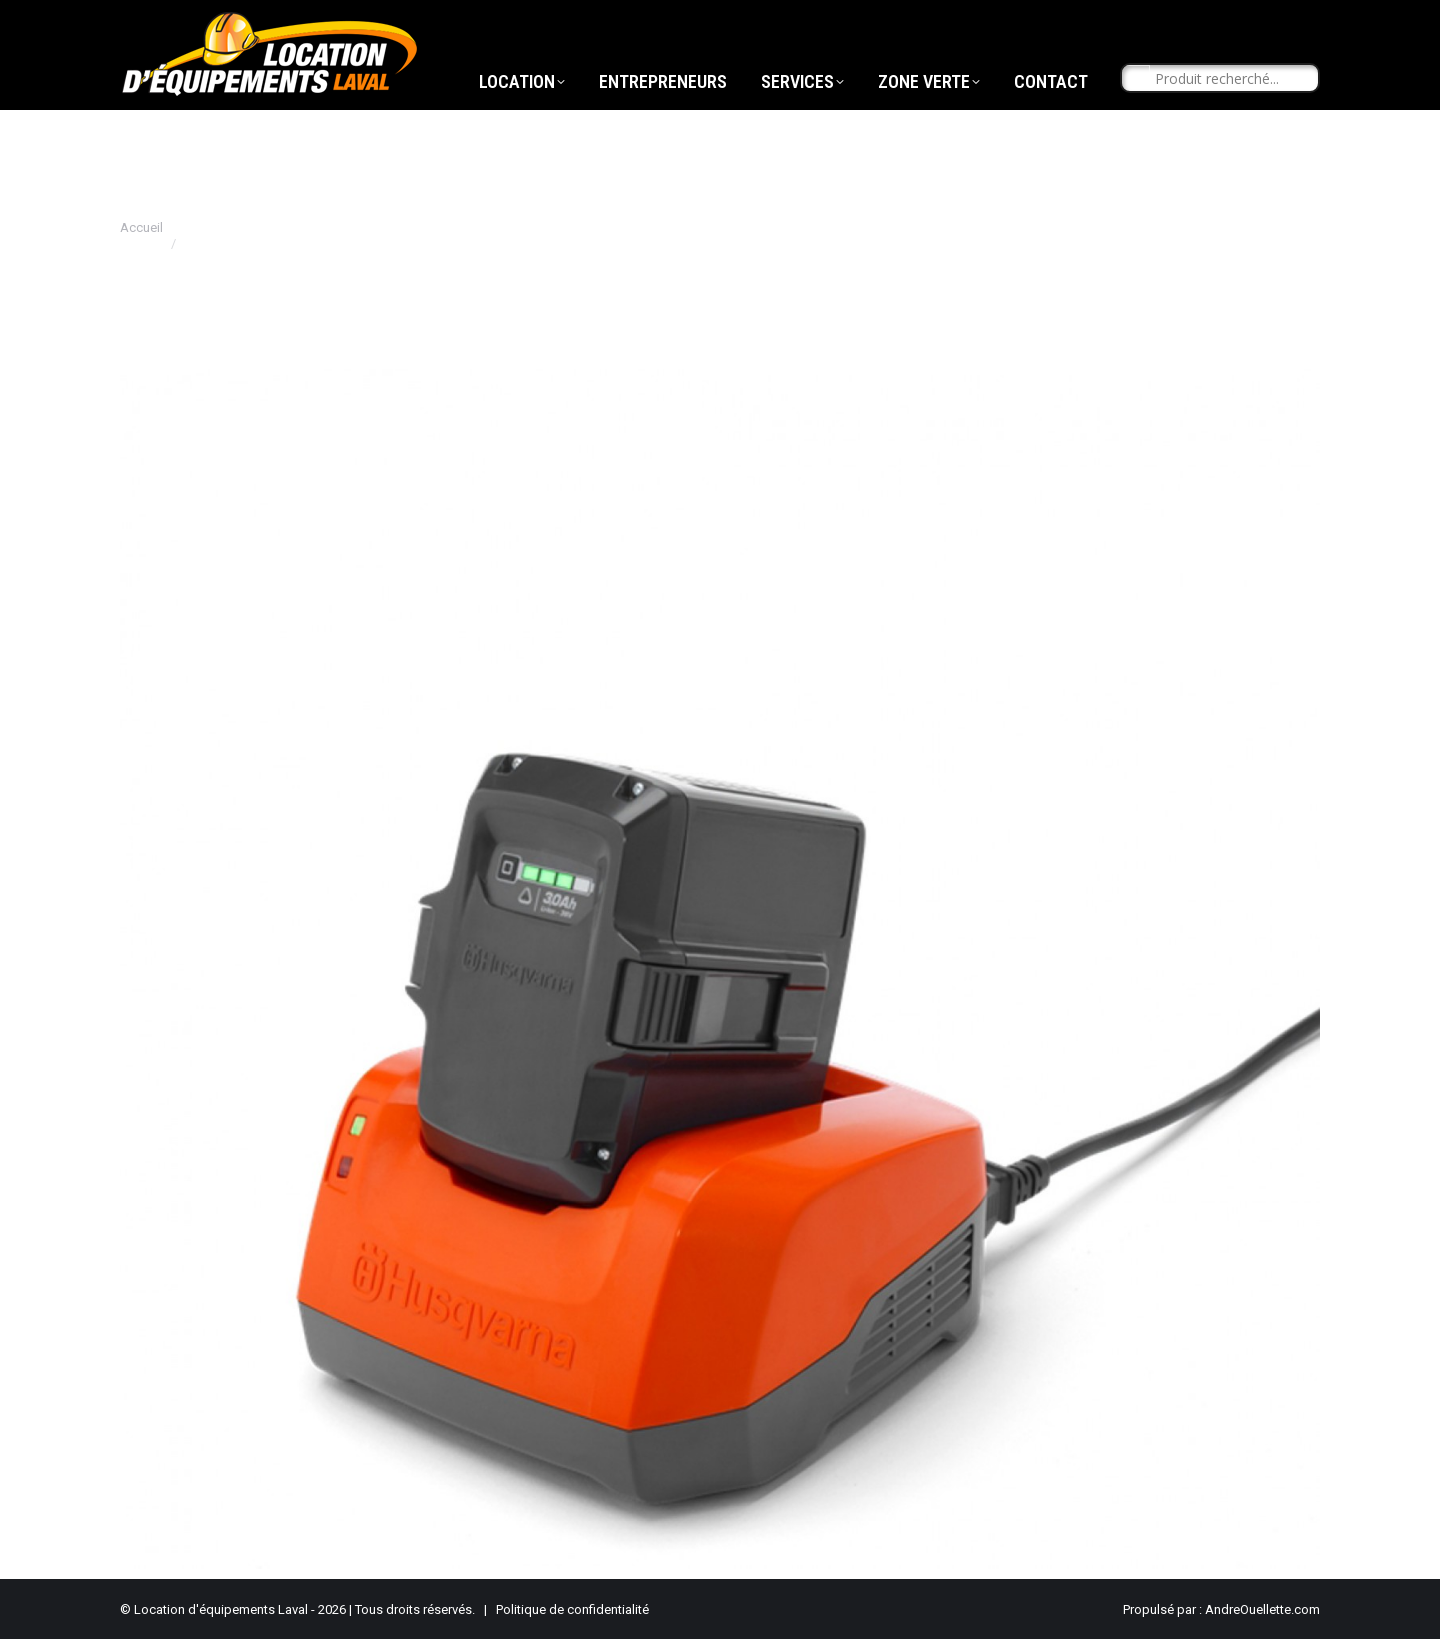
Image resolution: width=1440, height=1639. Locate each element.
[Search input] (1229, 116)
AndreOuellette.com (1262, 1609)
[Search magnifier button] (1136, 116)
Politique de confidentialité (572, 1609)
